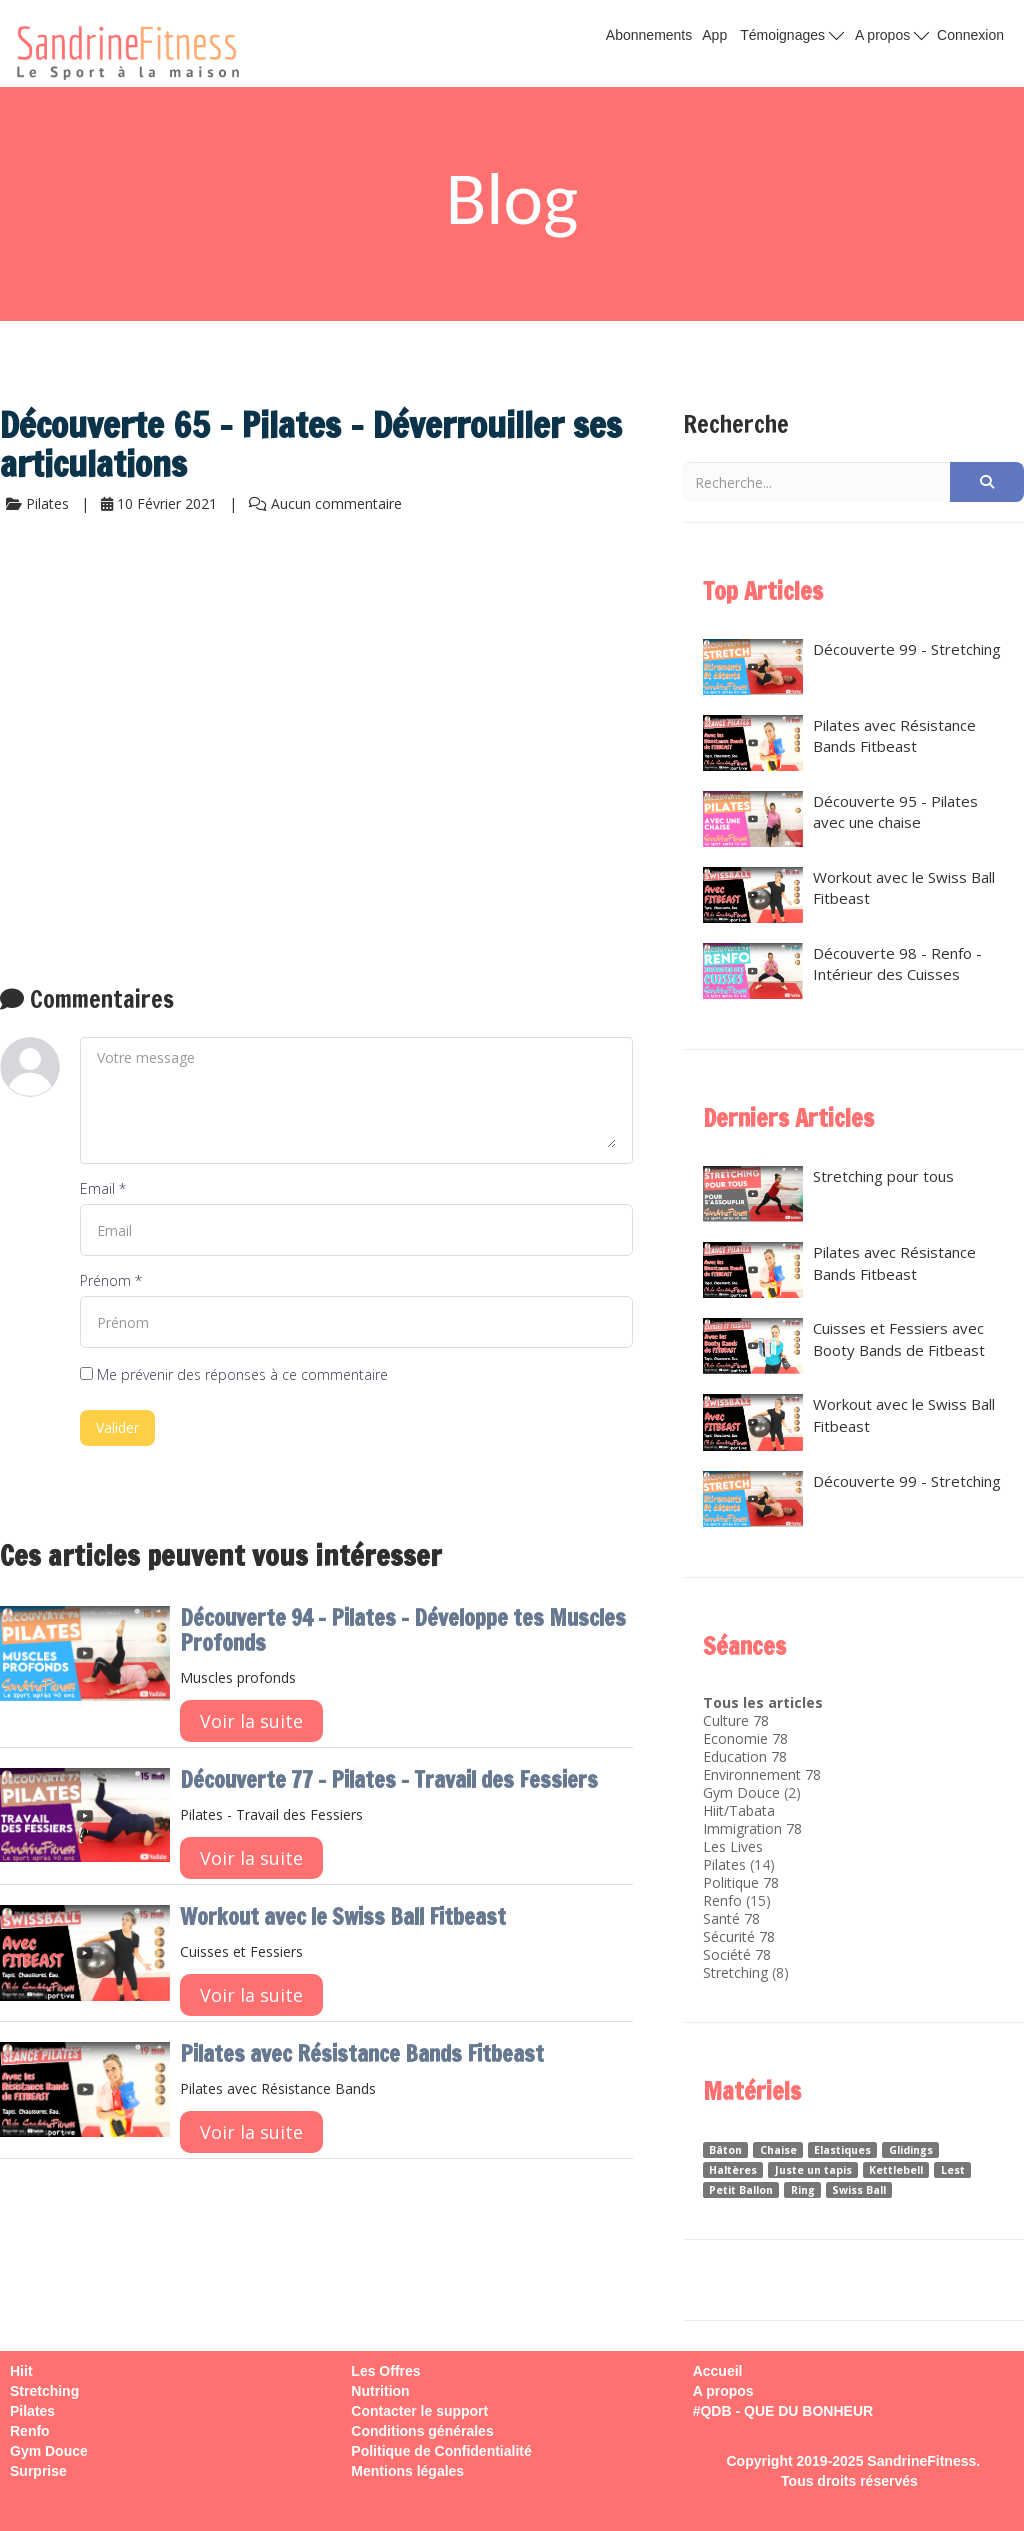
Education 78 (745, 1756)
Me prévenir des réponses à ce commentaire (234, 1374)
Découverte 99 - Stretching (852, 667)
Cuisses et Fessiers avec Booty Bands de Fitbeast (844, 1346)
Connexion (970, 35)
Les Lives (733, 1846)
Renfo (722, 1900)
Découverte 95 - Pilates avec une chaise (840, 819)
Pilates (724, 1864)
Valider (117, 1427)
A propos (892, 34)
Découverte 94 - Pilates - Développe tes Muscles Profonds (403, 1630)
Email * (103, 1188)
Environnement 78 (762, 1774)
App (714, 35)
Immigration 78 (752, 1828)
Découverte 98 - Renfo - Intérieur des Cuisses (842, 971)
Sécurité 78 (739, 1936)
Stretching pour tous (828, 1194)
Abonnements (649, 35)
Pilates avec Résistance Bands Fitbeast (362, 2053)
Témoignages (792, 34)
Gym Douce (741, 1792)
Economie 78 (745, 1738)
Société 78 (737, 1954)
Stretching (735, 1972)
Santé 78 (731, 1918)
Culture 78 (736, 1720)
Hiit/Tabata (739, 1810)
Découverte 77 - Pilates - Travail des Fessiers (389, 1779)
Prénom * (111, 1280)
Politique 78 (741, 1882)
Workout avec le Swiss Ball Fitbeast (343, 1916)
